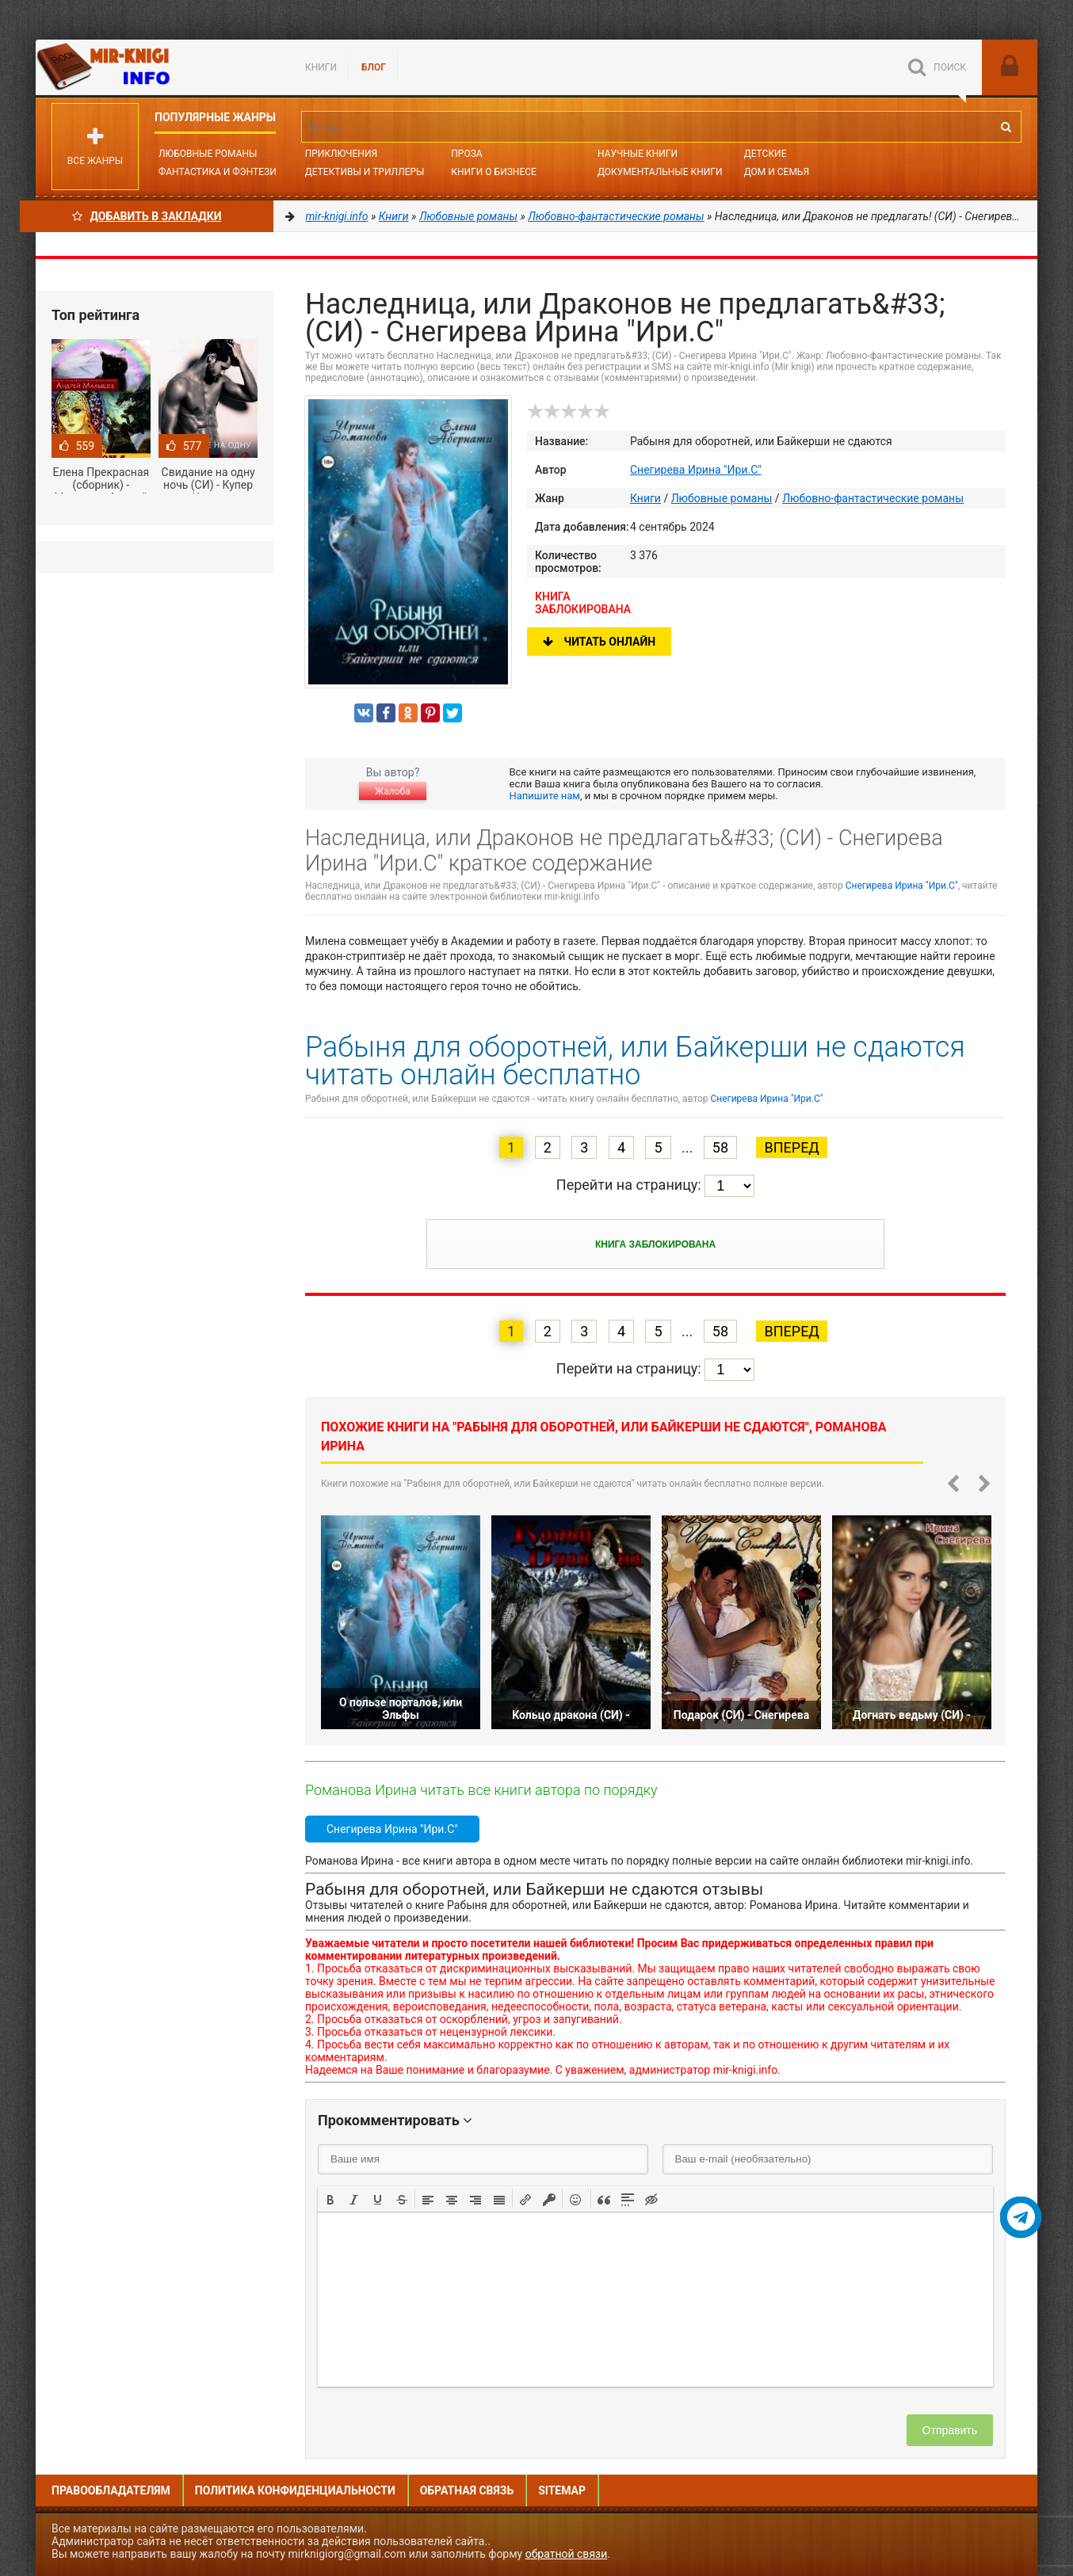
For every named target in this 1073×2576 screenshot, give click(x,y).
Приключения (341, 153)
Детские (765, 153)
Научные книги (638, 153)
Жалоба (392, 791)
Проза (466, 153)
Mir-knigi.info (154, 67)
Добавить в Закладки (147, 216)
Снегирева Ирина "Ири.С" (696, 469)
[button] (330, 2198)
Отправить (949, 2430)
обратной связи (566, 2553)
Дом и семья (776, 171)
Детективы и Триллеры (365, 171)
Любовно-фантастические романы (873, 498)
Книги (321, 67)
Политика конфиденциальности (295, 2490)
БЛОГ (373, 67)
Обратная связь (467, 2490)
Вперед (791, 1147)
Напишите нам (545, 796)
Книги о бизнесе (493, 171)
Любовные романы (207, 153)
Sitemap (562, 2490)
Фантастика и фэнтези (217, 171)
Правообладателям (111, 2490)
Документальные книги (660, 171)
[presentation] (330, 2198)
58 (720, 1147)
